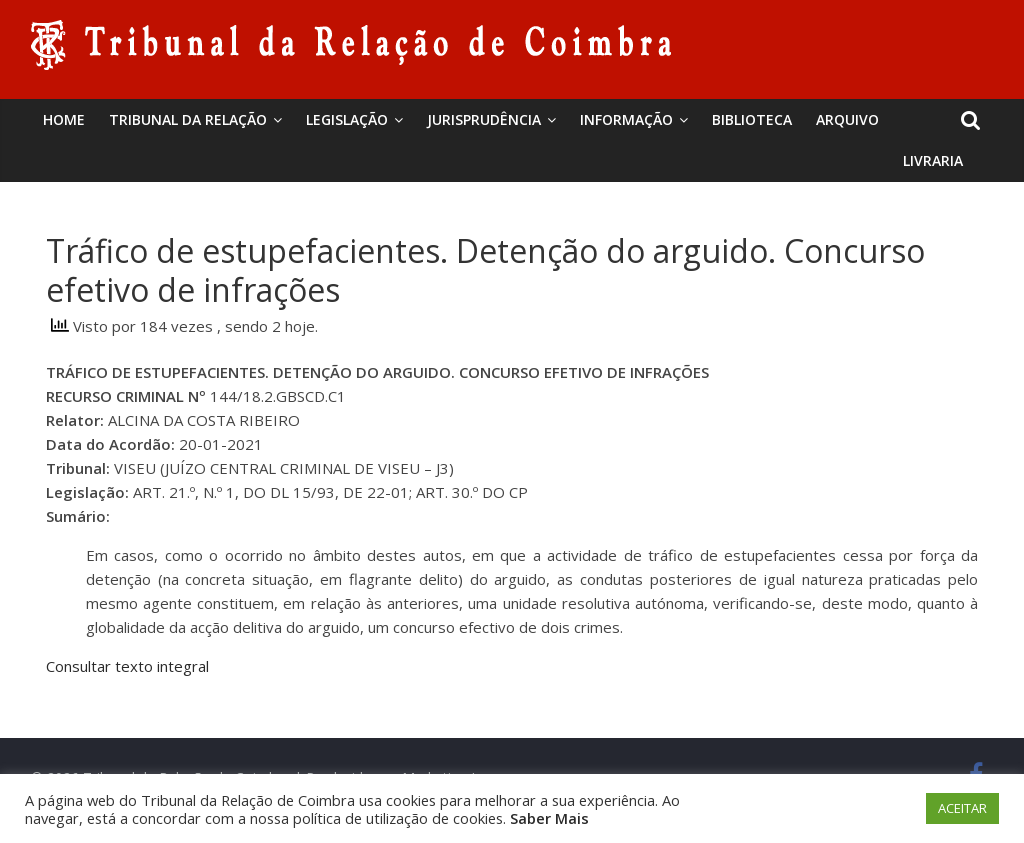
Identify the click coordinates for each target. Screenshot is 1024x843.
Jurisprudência (484, 119)
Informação (626, 119)
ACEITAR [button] (962, 808)
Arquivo (847, 119)
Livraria (933, 160)
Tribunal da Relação (188, 119)
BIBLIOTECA (752, 119)
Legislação (347, 119)
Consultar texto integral (127, 666)
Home (64, 119)
